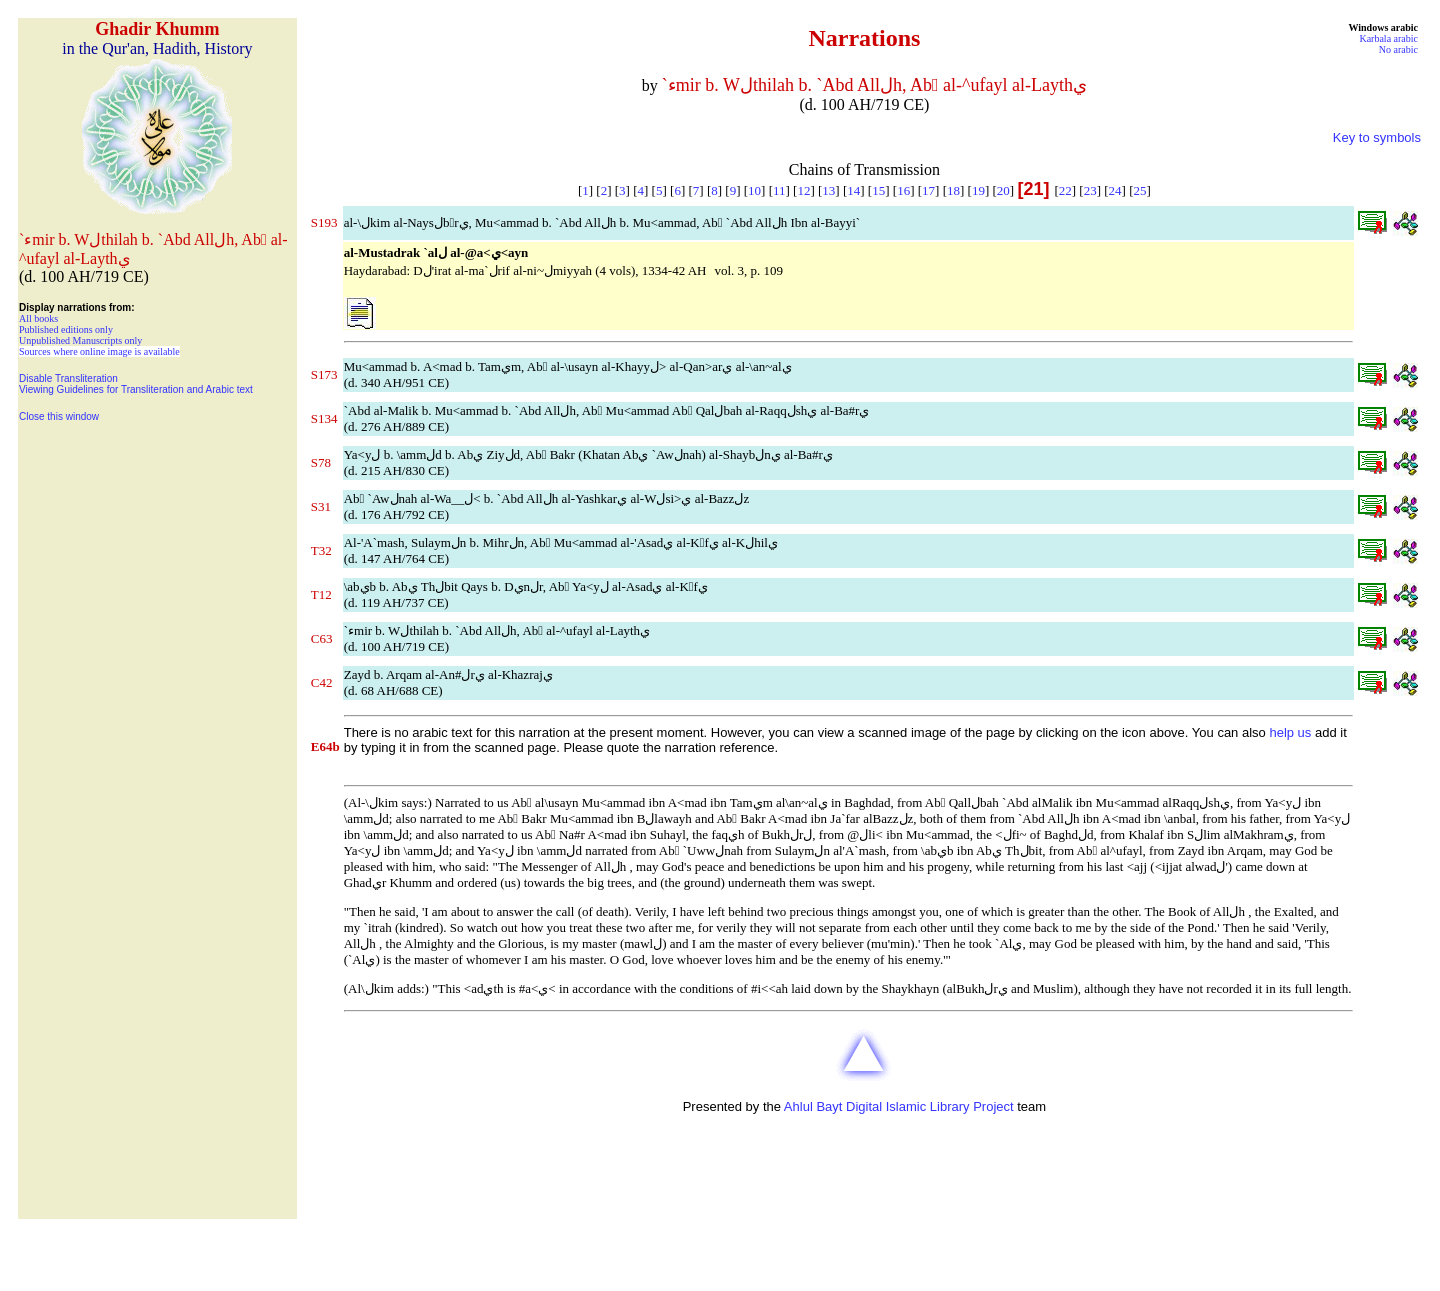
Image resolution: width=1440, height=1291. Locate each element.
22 (1065, 190)
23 (1090, 190)
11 (779, 190)
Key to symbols (1377, 137)
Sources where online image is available (99, 351)
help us (1290, 732)
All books (38, 318)
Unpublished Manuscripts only (80, 340)
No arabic (1398, 49)
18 (953, 190)
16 (903, 190)
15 (878, 190)
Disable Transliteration (68, 378)
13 (828, 190)
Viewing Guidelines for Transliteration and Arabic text (136, 389)
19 (978, 190)
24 (1115, 190)
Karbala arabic (1388, 38)
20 (1003, 190)
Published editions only (66, 329)
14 (853, 190)
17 (928, 190)
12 (803, 190)
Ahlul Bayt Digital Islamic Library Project (899, 1106)
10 (754, 190)
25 (1140, 190)
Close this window (59, 416)
